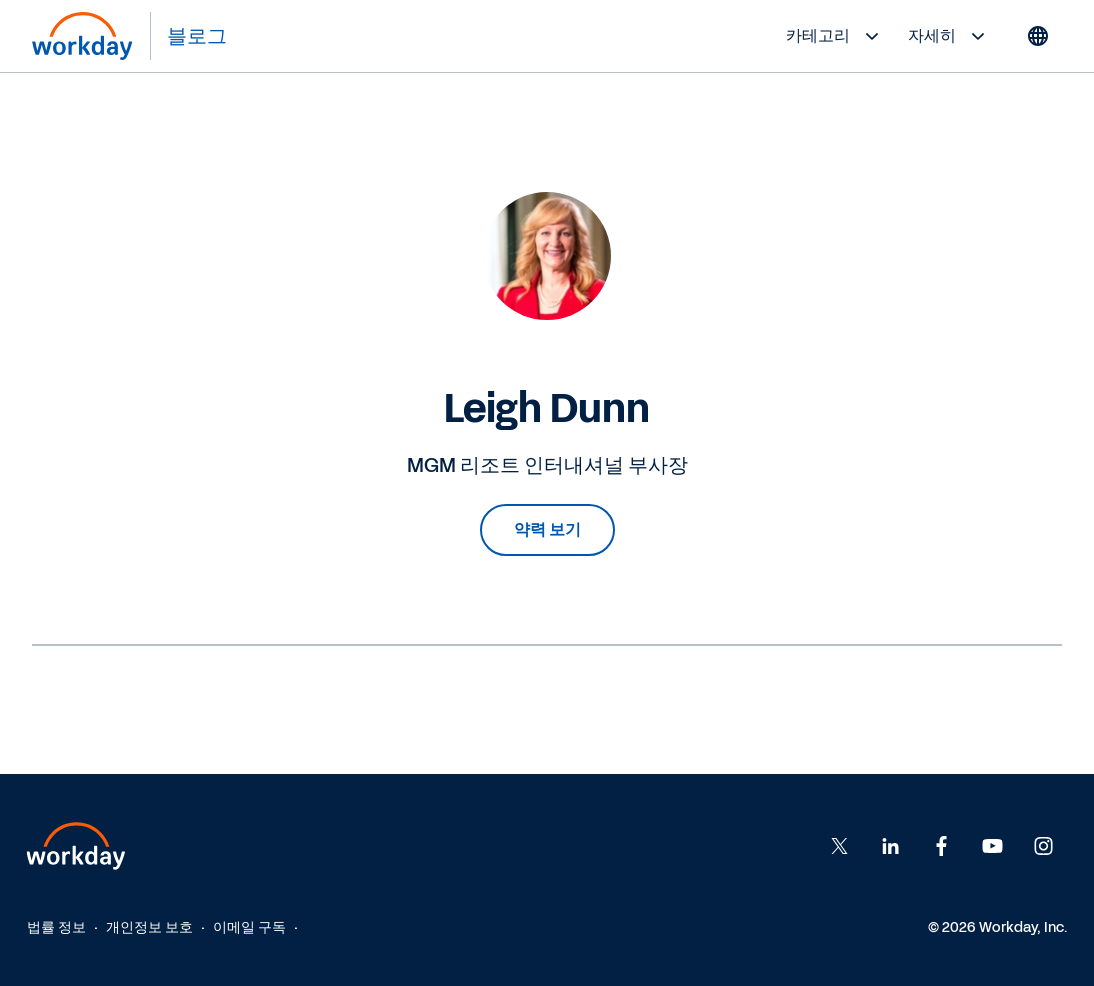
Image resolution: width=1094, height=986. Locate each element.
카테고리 (835, 36)
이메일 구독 (249, 927)
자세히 (949, 36)
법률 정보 (56, 927)
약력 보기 (547, 529)
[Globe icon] (1038, 36)
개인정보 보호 (149, 927)
